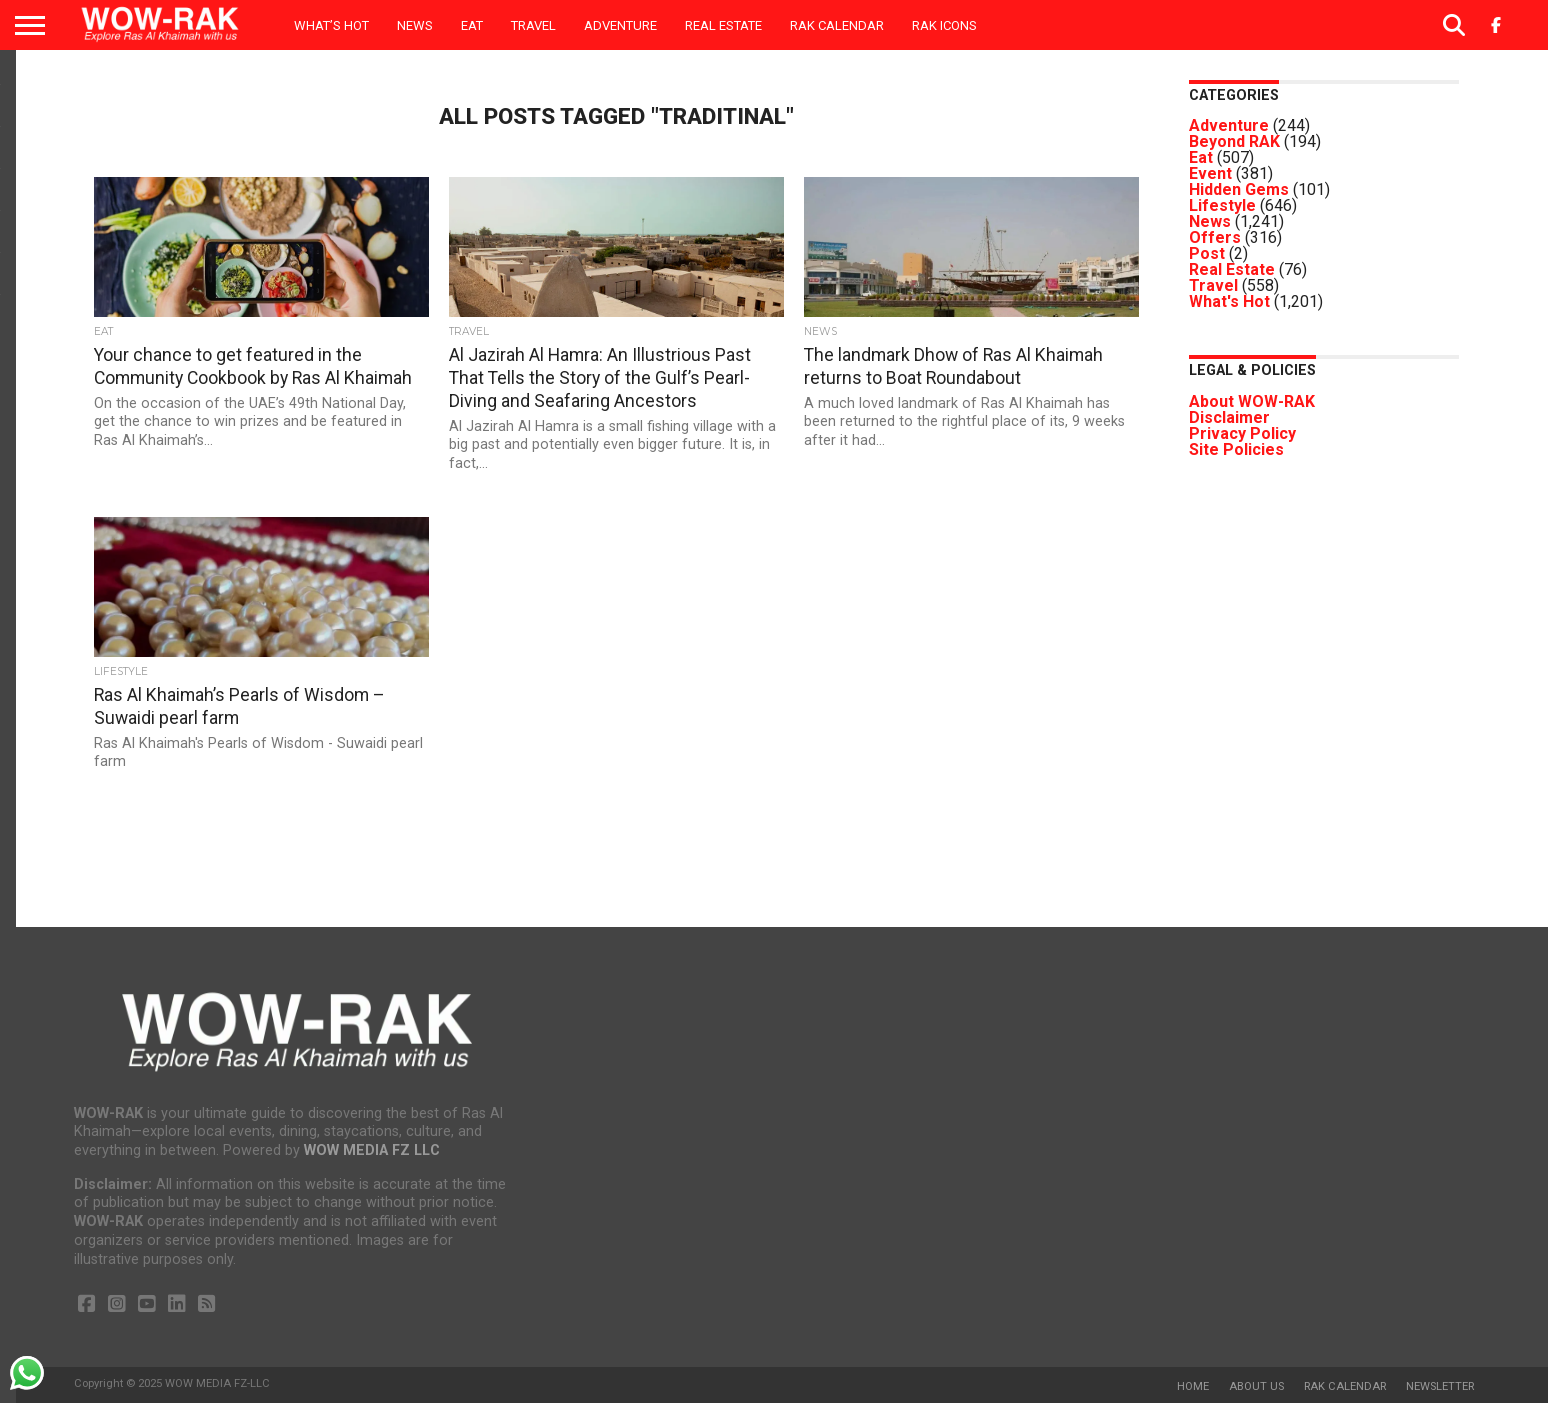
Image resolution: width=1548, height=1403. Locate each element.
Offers (1215, 237)
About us (1256, 1386)
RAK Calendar (837, 25)
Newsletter (1440, 1386)
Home (1193, 1386)
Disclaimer (1229, 417)
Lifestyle (1222, 205)
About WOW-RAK (1252, 401)
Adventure (620, 25)
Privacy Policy (1242, 433)
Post (1207, 253)
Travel (533, 25)
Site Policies (1236, 449)
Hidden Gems (1239, 189)
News (415, 25)
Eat (472, 25)
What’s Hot (331, 25)
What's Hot (1229, 301)
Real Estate (723, 25)
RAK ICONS (944, 25)
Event (1210, 173)
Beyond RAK (1234, 141)
